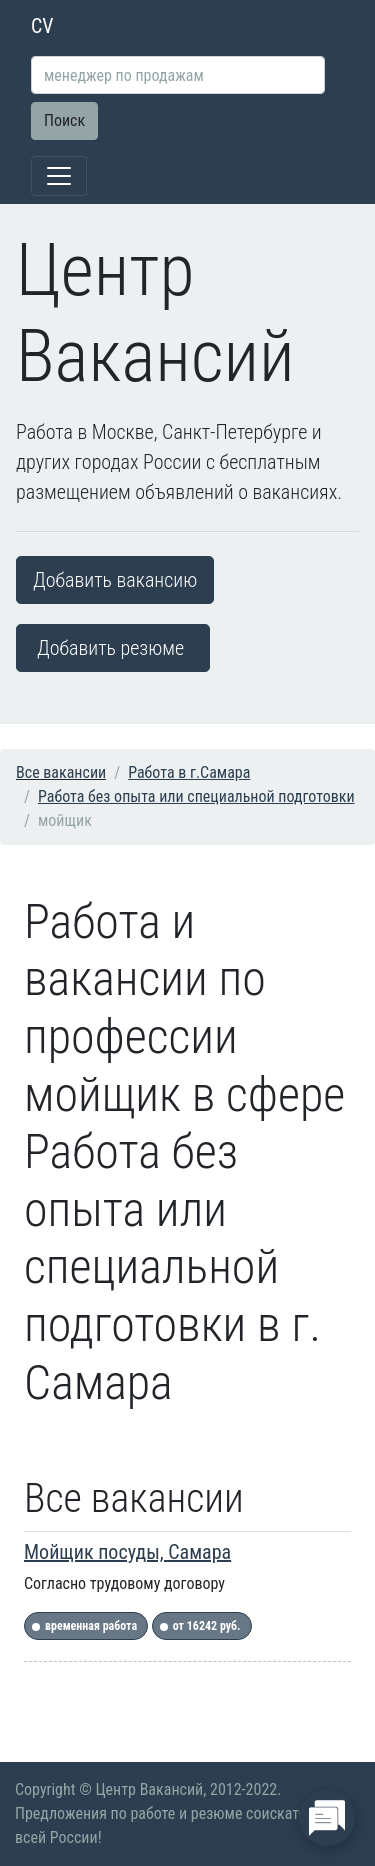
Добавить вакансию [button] (115, 580)
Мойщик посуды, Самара (127, 1552)
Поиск (64, 120)
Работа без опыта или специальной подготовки (196, 796)
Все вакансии (61, 772)
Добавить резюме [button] (110, 648)
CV (42, 26)
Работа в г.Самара (189, 772)
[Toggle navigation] (59, 176)
